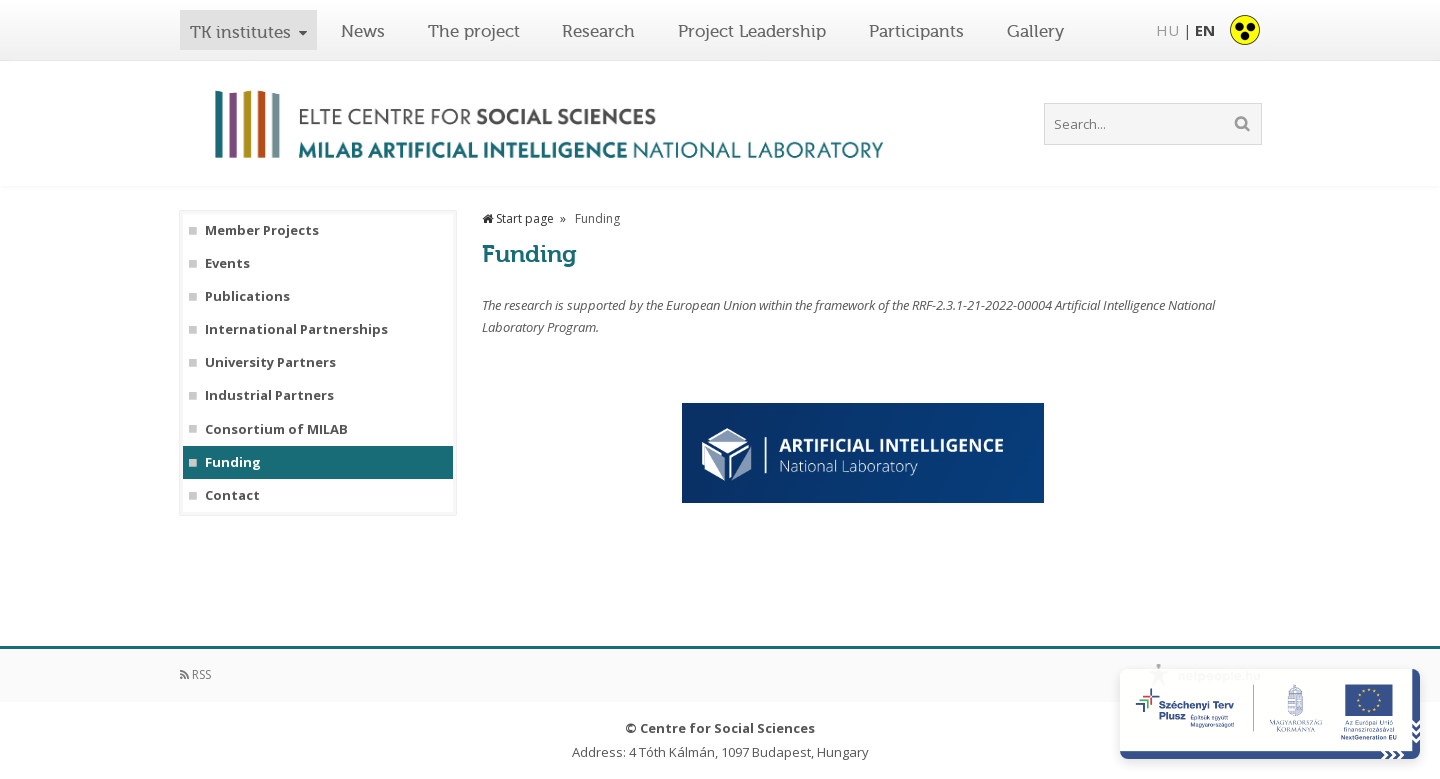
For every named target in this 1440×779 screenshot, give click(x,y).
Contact (232, 495)
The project (474, 31)
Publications (247, 296)
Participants (916, 31)
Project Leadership (752, 31)
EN (1205, 30)
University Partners (270, 362)
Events (227, 263)
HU (1167, 30)
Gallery (1035, 31)
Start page (518, 218)
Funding (233, 462)
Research (598, 31)
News (363, 31)
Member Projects (262, 230)
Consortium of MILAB (276, 429)
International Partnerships (296, 329)
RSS (195, 674)
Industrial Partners (269, 395)
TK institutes (240, 32)
